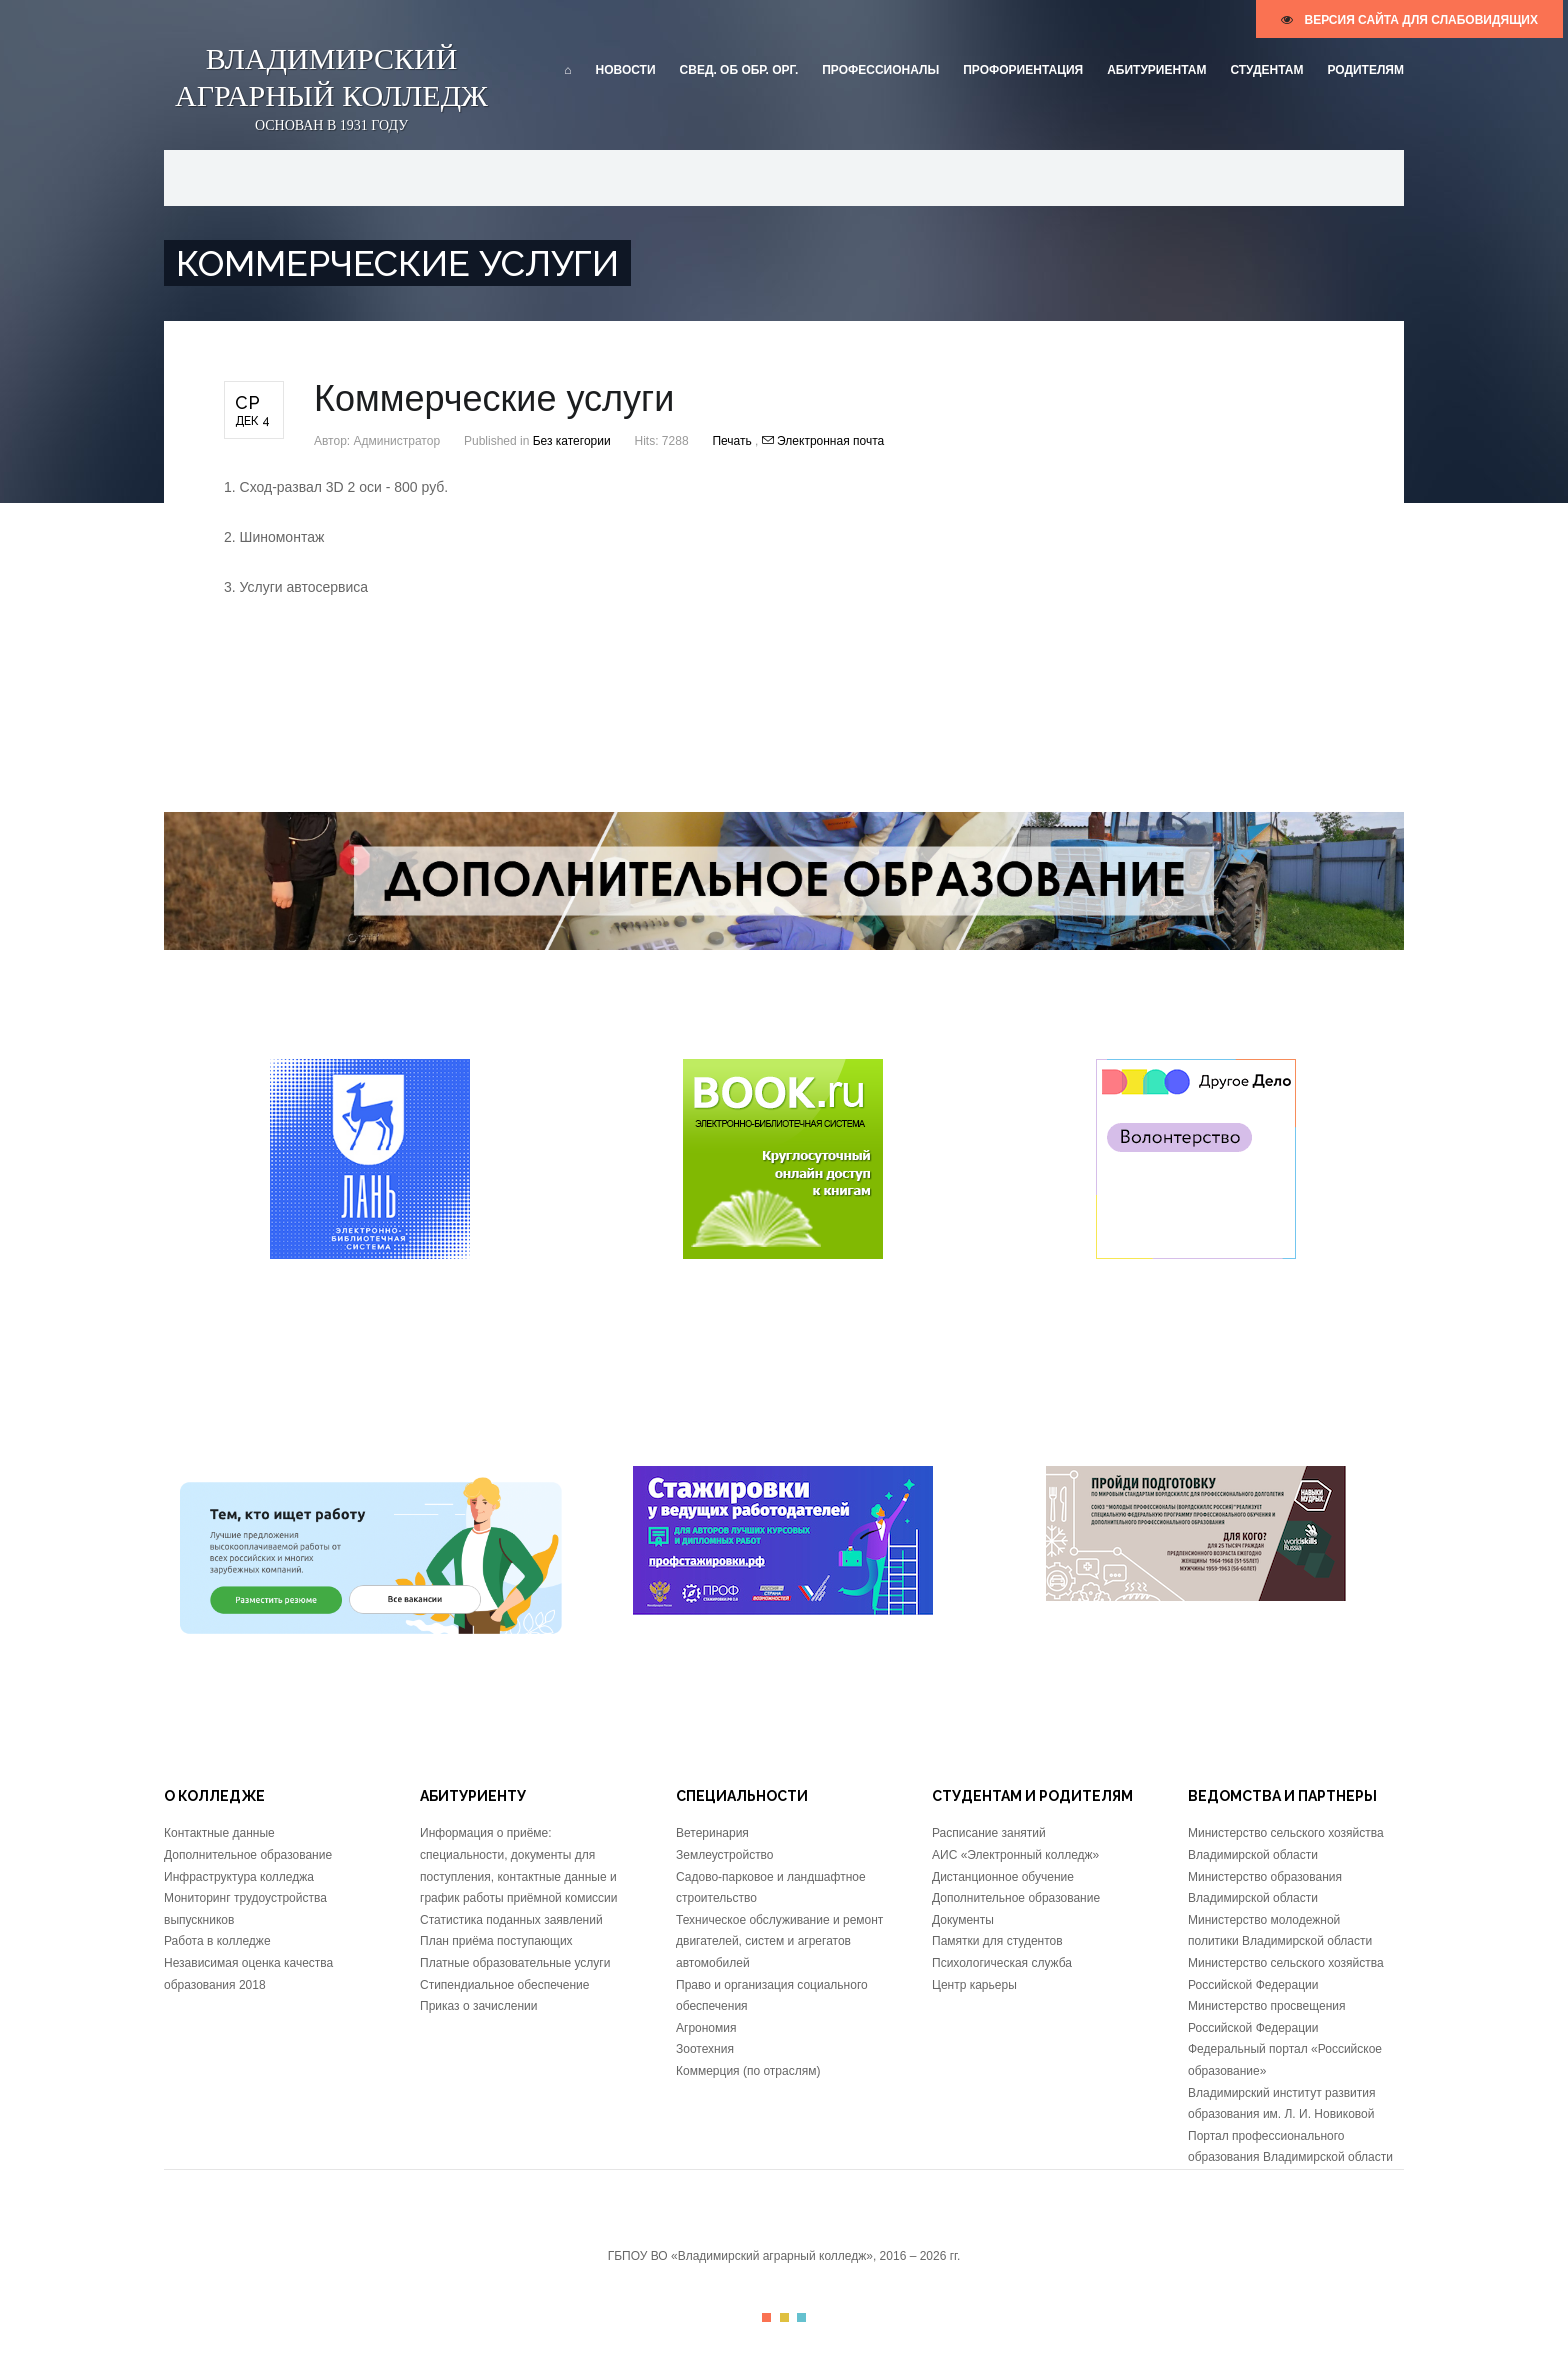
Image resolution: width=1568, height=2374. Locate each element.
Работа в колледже (217, 1941)
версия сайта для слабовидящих (1409, 20)
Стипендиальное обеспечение (504, 1985)
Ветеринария (712, 1833)
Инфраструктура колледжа (239, 1877)
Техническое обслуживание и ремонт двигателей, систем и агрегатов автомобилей (779, 1941)
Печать (733, 441)
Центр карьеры (974, 1985)
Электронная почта (823, 441)
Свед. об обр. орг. (739, 70)
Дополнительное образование (248, 1855)
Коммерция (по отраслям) (748, 2071)
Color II (784, 2317)
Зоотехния (705, 2049)
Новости (626, 70)
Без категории (572, 441)
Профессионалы (880, 70)
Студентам (1266, 70)
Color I (766, 2317)
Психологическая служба (1002, 1963)
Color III (801, 2317)
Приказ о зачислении (478, 2006)
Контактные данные (219, 1833)
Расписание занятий (989, 1833)
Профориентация (1023, 70)
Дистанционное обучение (1003, 1877)
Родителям (1365, 70)
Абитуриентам (1156, 70)
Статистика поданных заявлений (511, 1920)
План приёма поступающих (496, 1941)
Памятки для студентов (997, 1941)
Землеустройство (725, 1855)
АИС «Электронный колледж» (1015, 1855)
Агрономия (706, 2028)
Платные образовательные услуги (515, 1963)
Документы (963, 1920)
